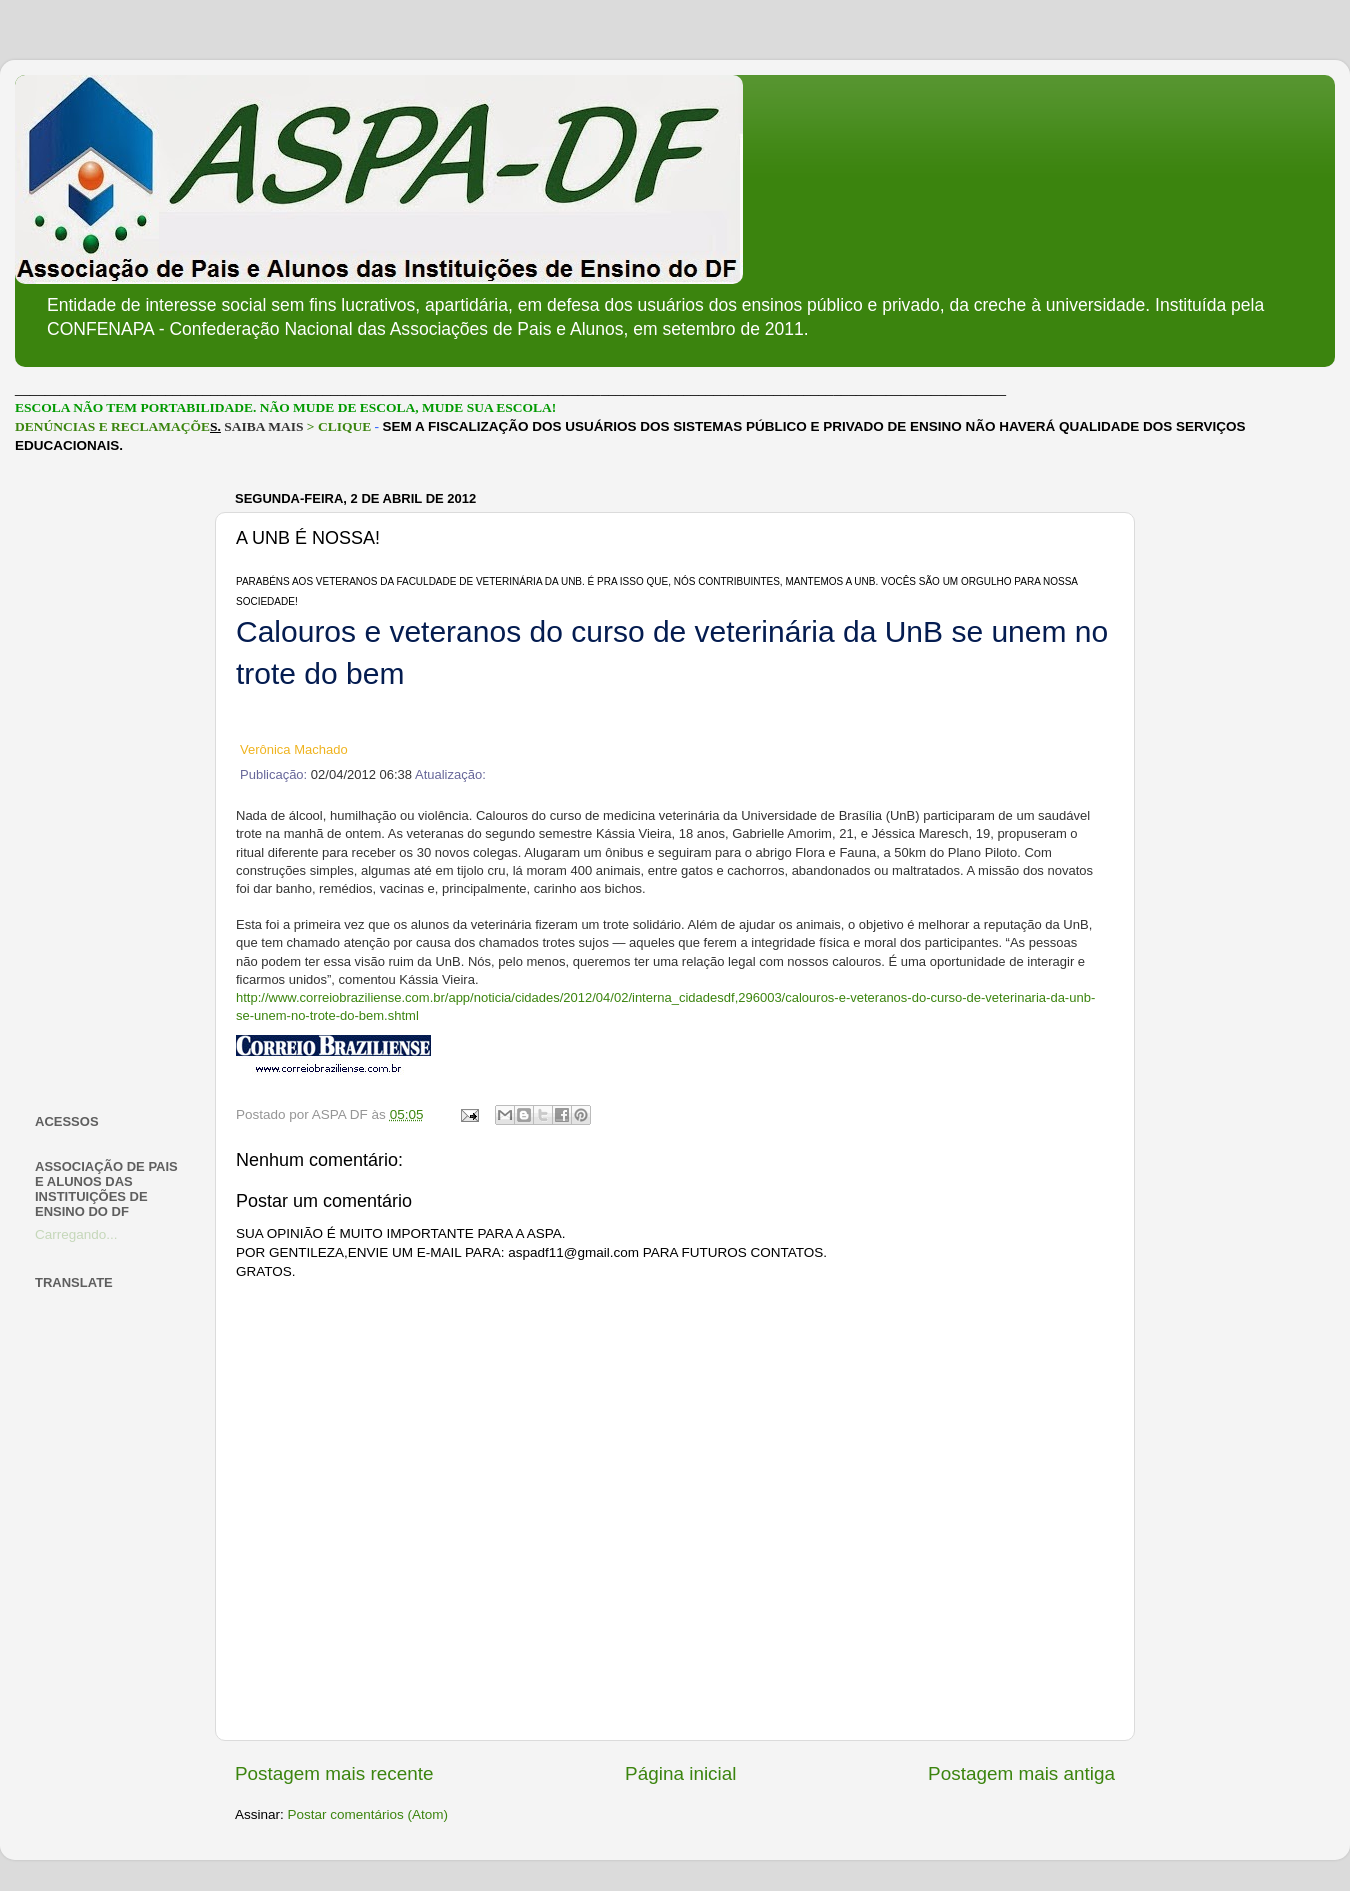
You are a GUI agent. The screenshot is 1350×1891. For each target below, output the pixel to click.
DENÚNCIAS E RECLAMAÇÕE (112, 426)
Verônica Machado (294, 749)
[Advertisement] (112, 784)
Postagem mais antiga (1021, 1773)
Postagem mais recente (334, 1773)
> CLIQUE (339, 426)
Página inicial (680, 1773)
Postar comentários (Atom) (368, 1814)
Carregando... (76, 1234)
